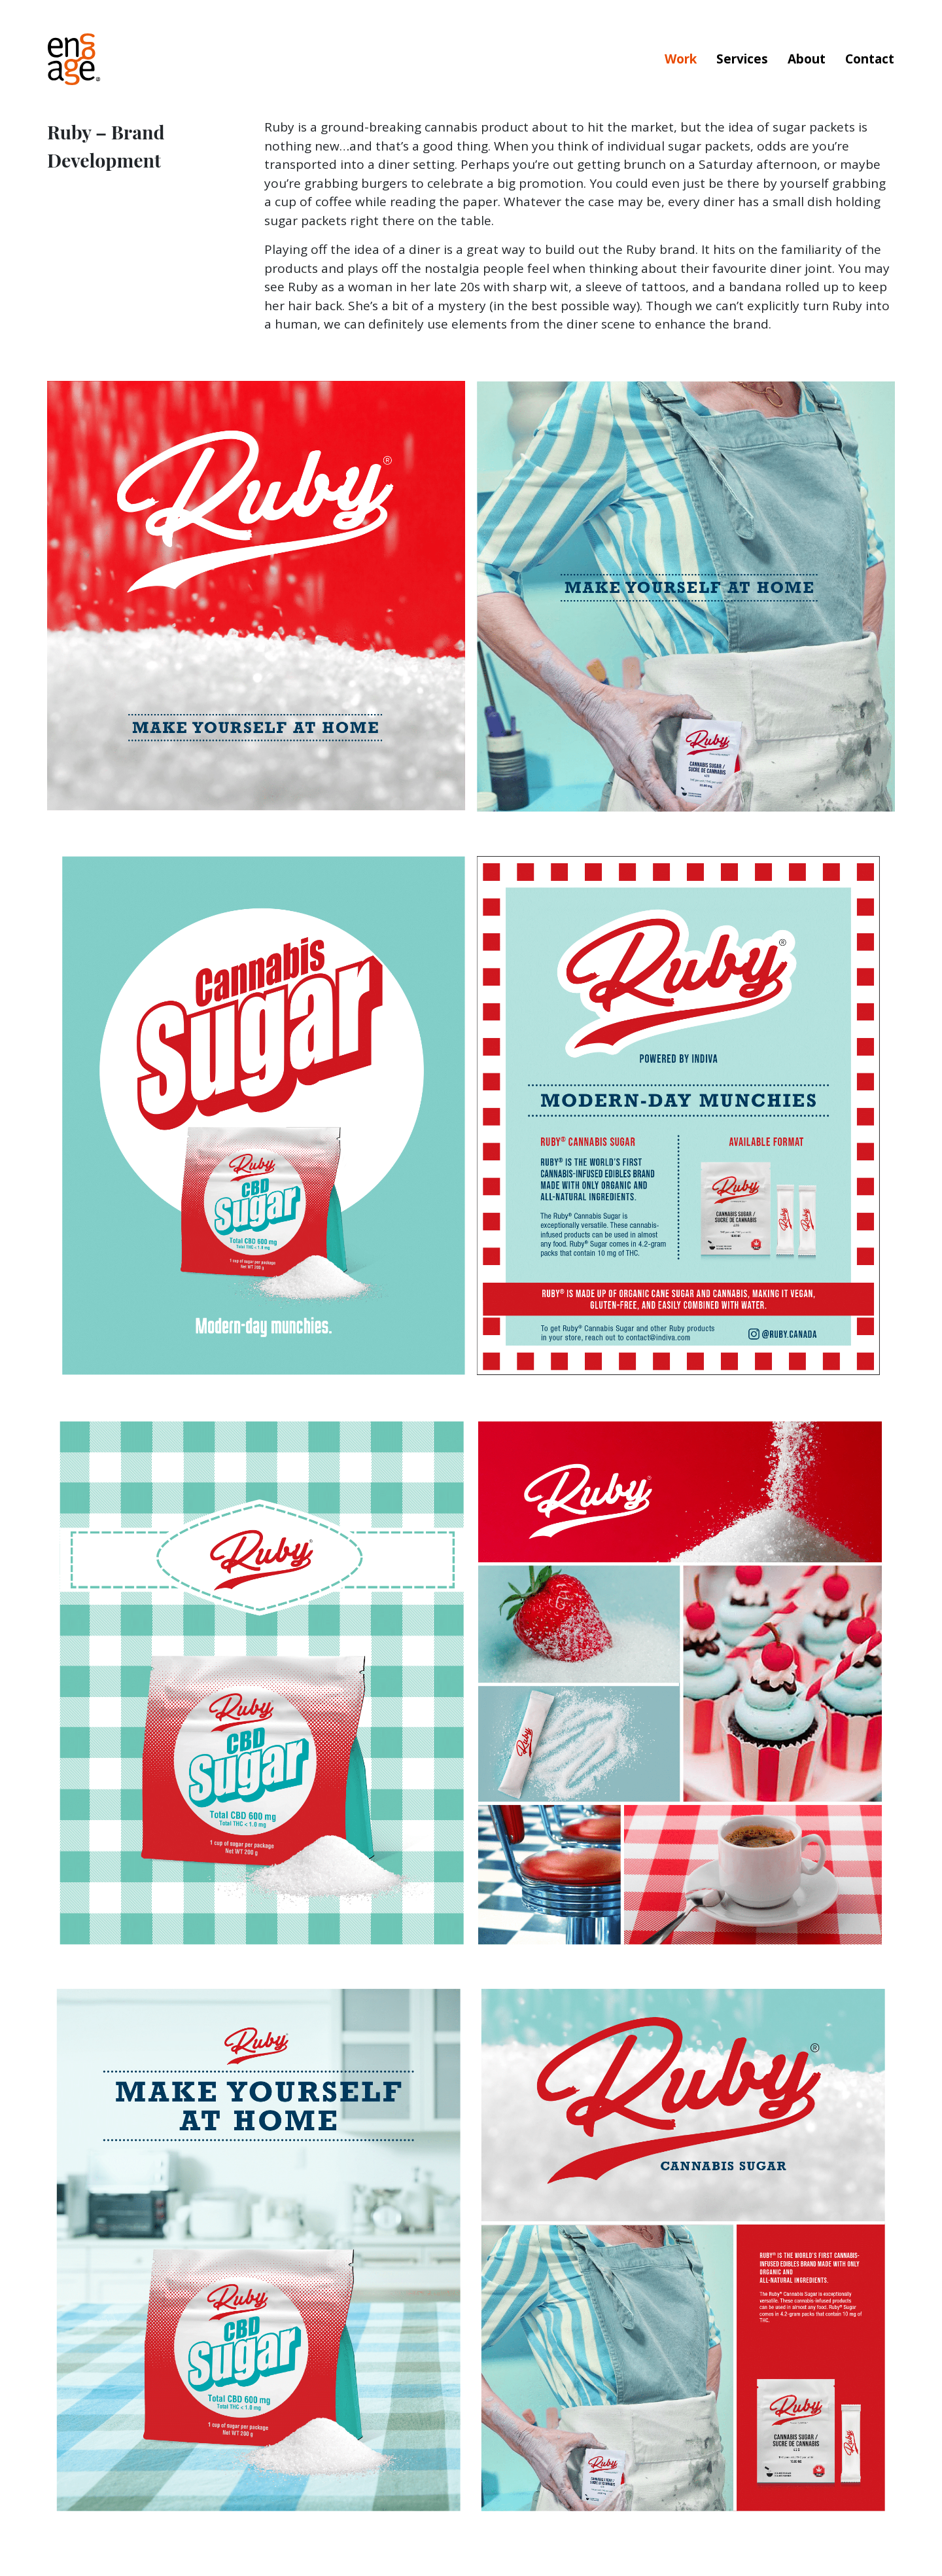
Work (681, 58)
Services (742, 58)
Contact (869, 58)
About (807, 58)
